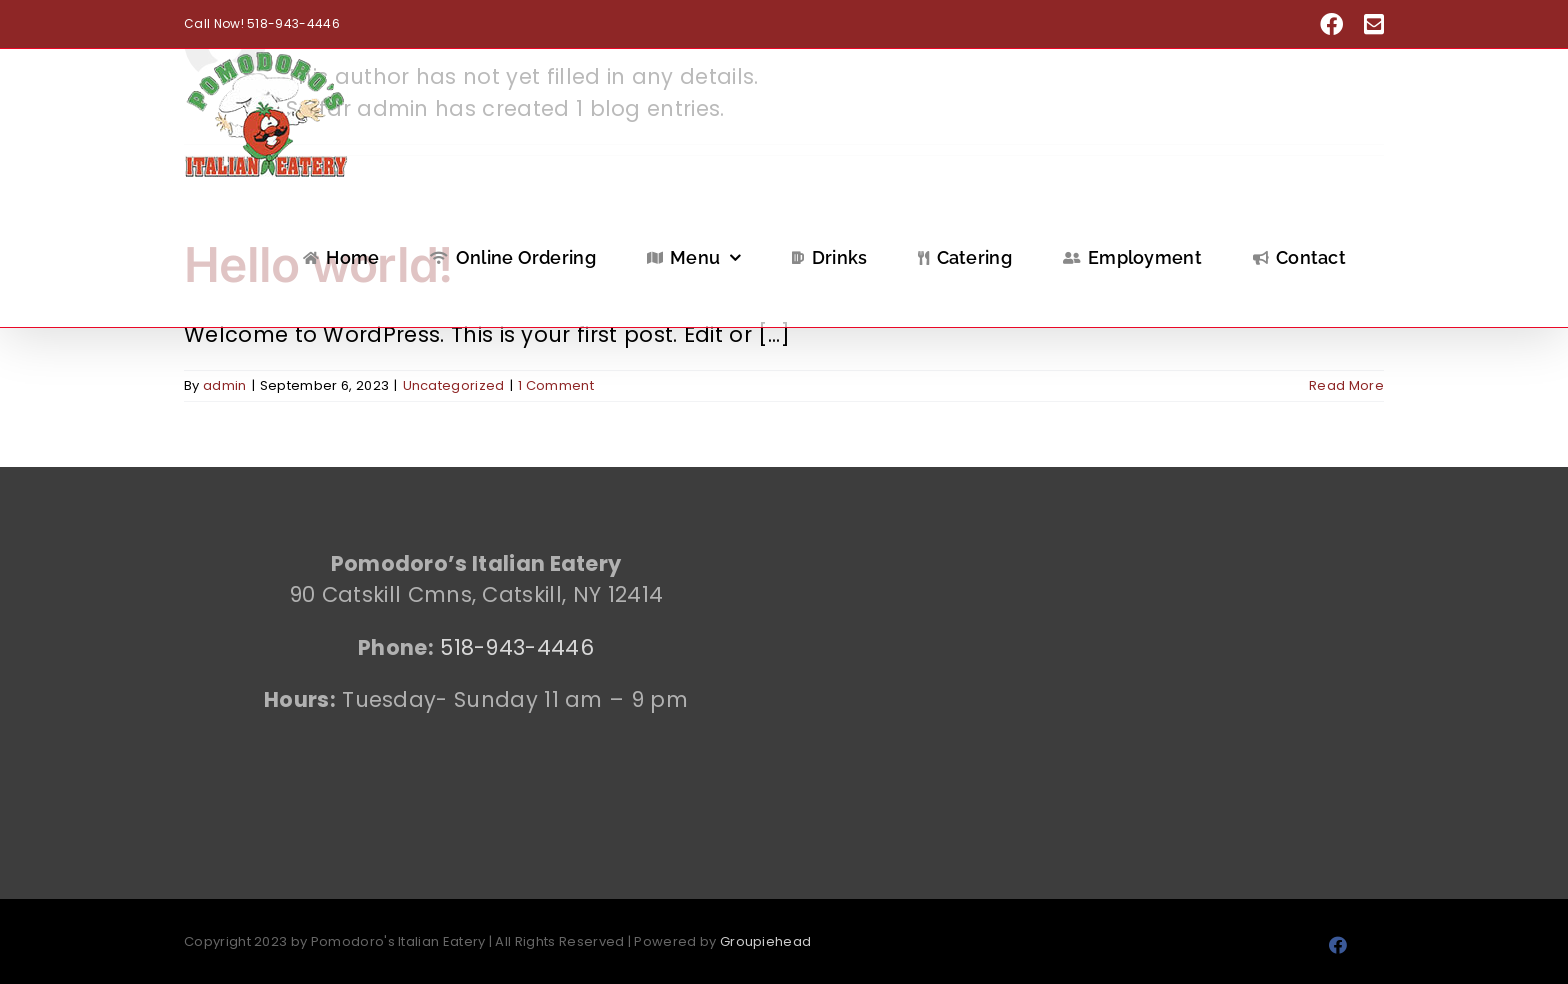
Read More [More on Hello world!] (1346, 385)
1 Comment (556, 385)
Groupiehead (765, 941)
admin (225, 385)
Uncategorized (454, 385)
